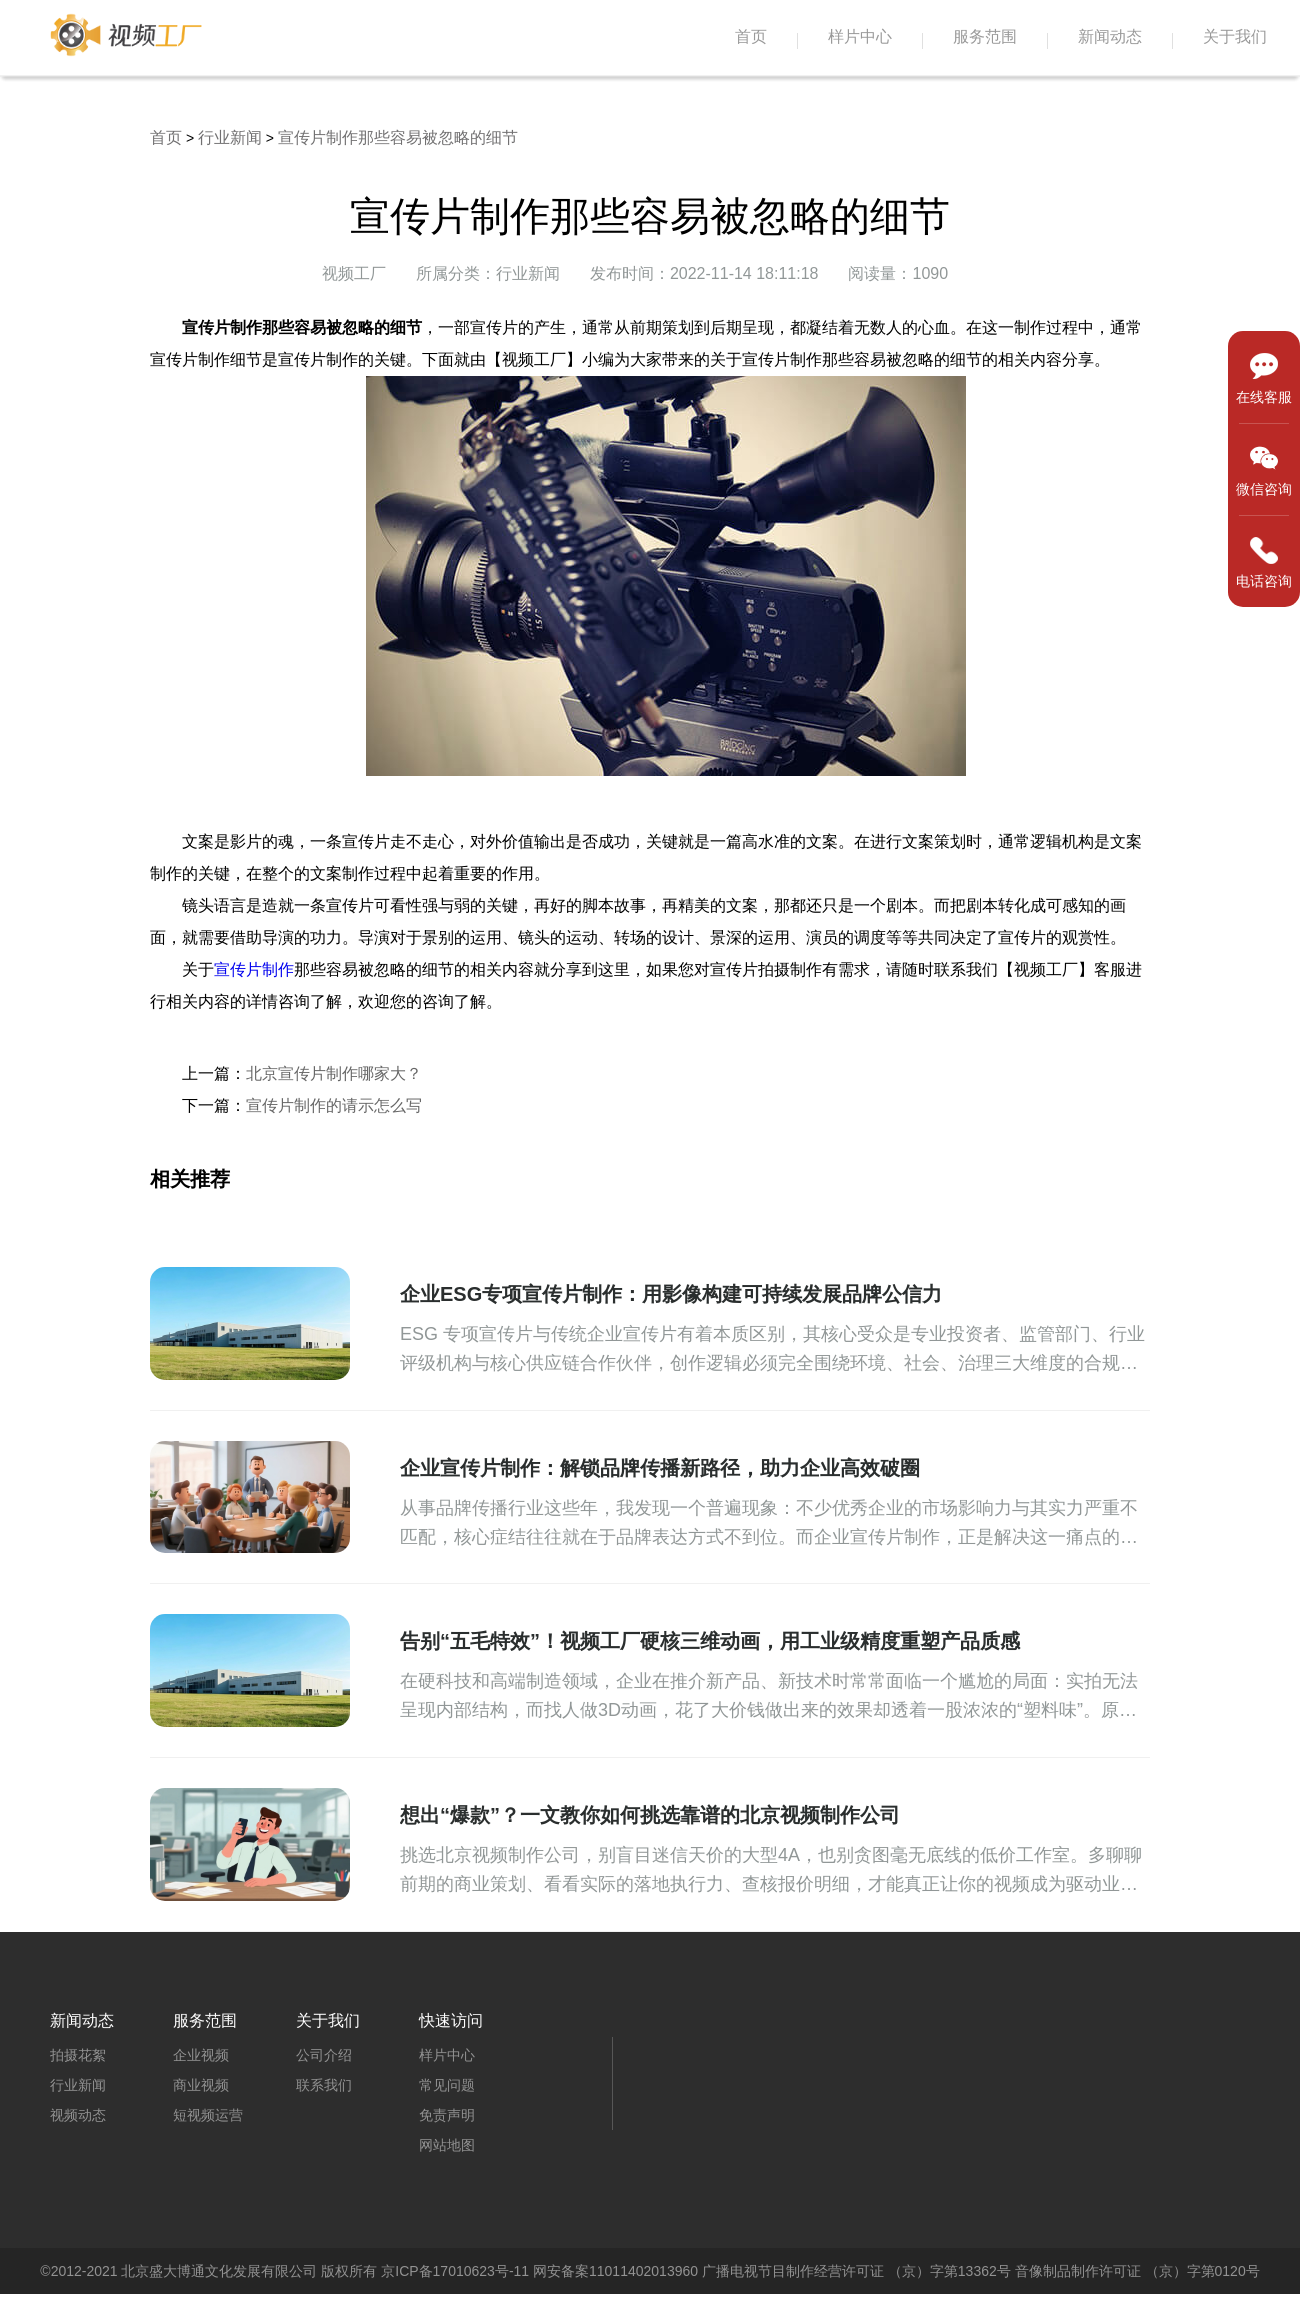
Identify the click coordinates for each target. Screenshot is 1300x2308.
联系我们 (324, 2085)
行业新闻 (230, 137)
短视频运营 (208, 2115)
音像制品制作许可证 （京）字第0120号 (1137, 2271)
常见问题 (447, 2085)
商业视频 (201, 2085)
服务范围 (985, 36)
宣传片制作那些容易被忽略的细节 (398, 137)
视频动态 (78, 2115)
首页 (751, 36)
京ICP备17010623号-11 (455, 2271)
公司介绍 (324, 2055)
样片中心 (860, 36)
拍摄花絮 (78, 2055)
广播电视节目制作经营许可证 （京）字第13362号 (856, 2271)
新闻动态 (1110, 36)
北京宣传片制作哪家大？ (334, 1073)
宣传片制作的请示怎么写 (334, 1105)
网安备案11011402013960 (615, 2271)
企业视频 (201, 2055)
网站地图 (447, 2145)
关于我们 (1235, 36)
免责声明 (447, 2115)
